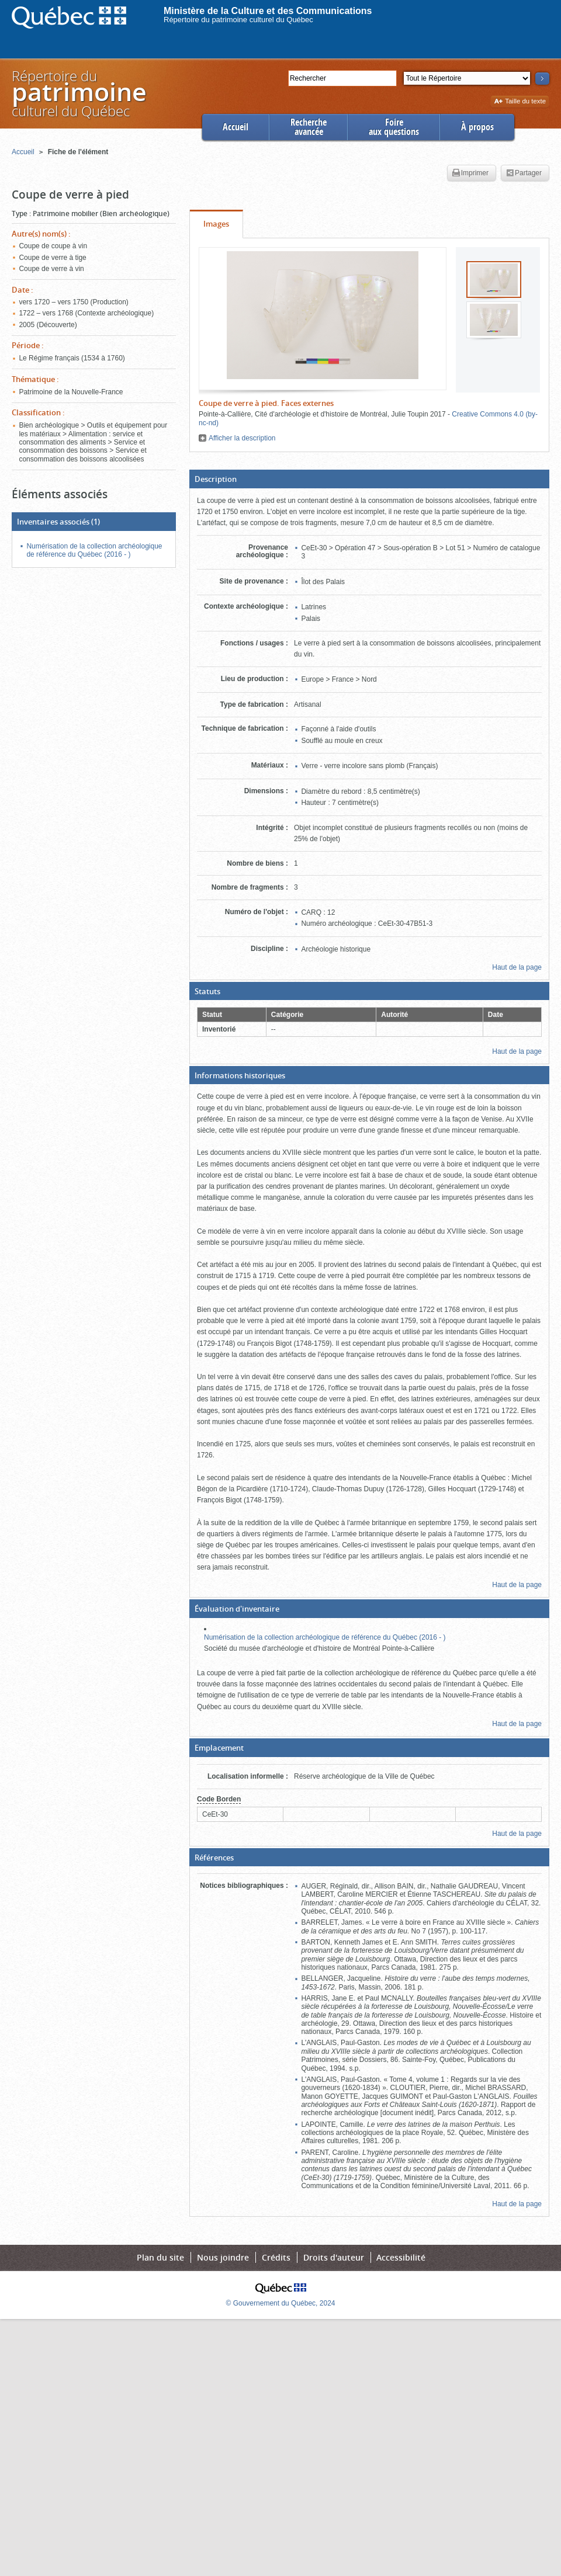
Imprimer (470, 173)
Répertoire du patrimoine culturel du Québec (238, 19)
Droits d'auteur (333, 2257)
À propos (477, 127)
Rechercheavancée (308, 127)
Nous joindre (223, 2257)
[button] (369, 479)
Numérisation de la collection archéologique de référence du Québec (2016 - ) (325, 1637)
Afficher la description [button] (242, 438)
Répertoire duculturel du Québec (78, 93)
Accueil (235, 127)
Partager (524, 173)
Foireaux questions (394, 127)
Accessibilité (400, 2257)
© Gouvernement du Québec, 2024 (280, 2303)
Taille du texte (520, 102)
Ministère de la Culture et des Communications (268, 11)
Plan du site (160, 2257)
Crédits (276, 2257)
